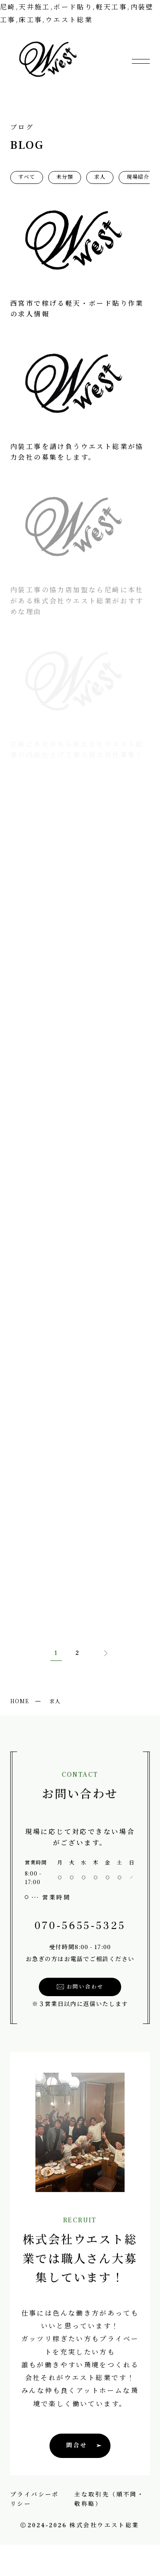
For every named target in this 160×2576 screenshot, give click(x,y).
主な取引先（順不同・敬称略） (109, 2499)
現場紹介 (138, 177)
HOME (19, 1701)
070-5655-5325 (77, 1926)
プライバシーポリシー (34, 2499)
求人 (99, 177)
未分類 (64, 177)
